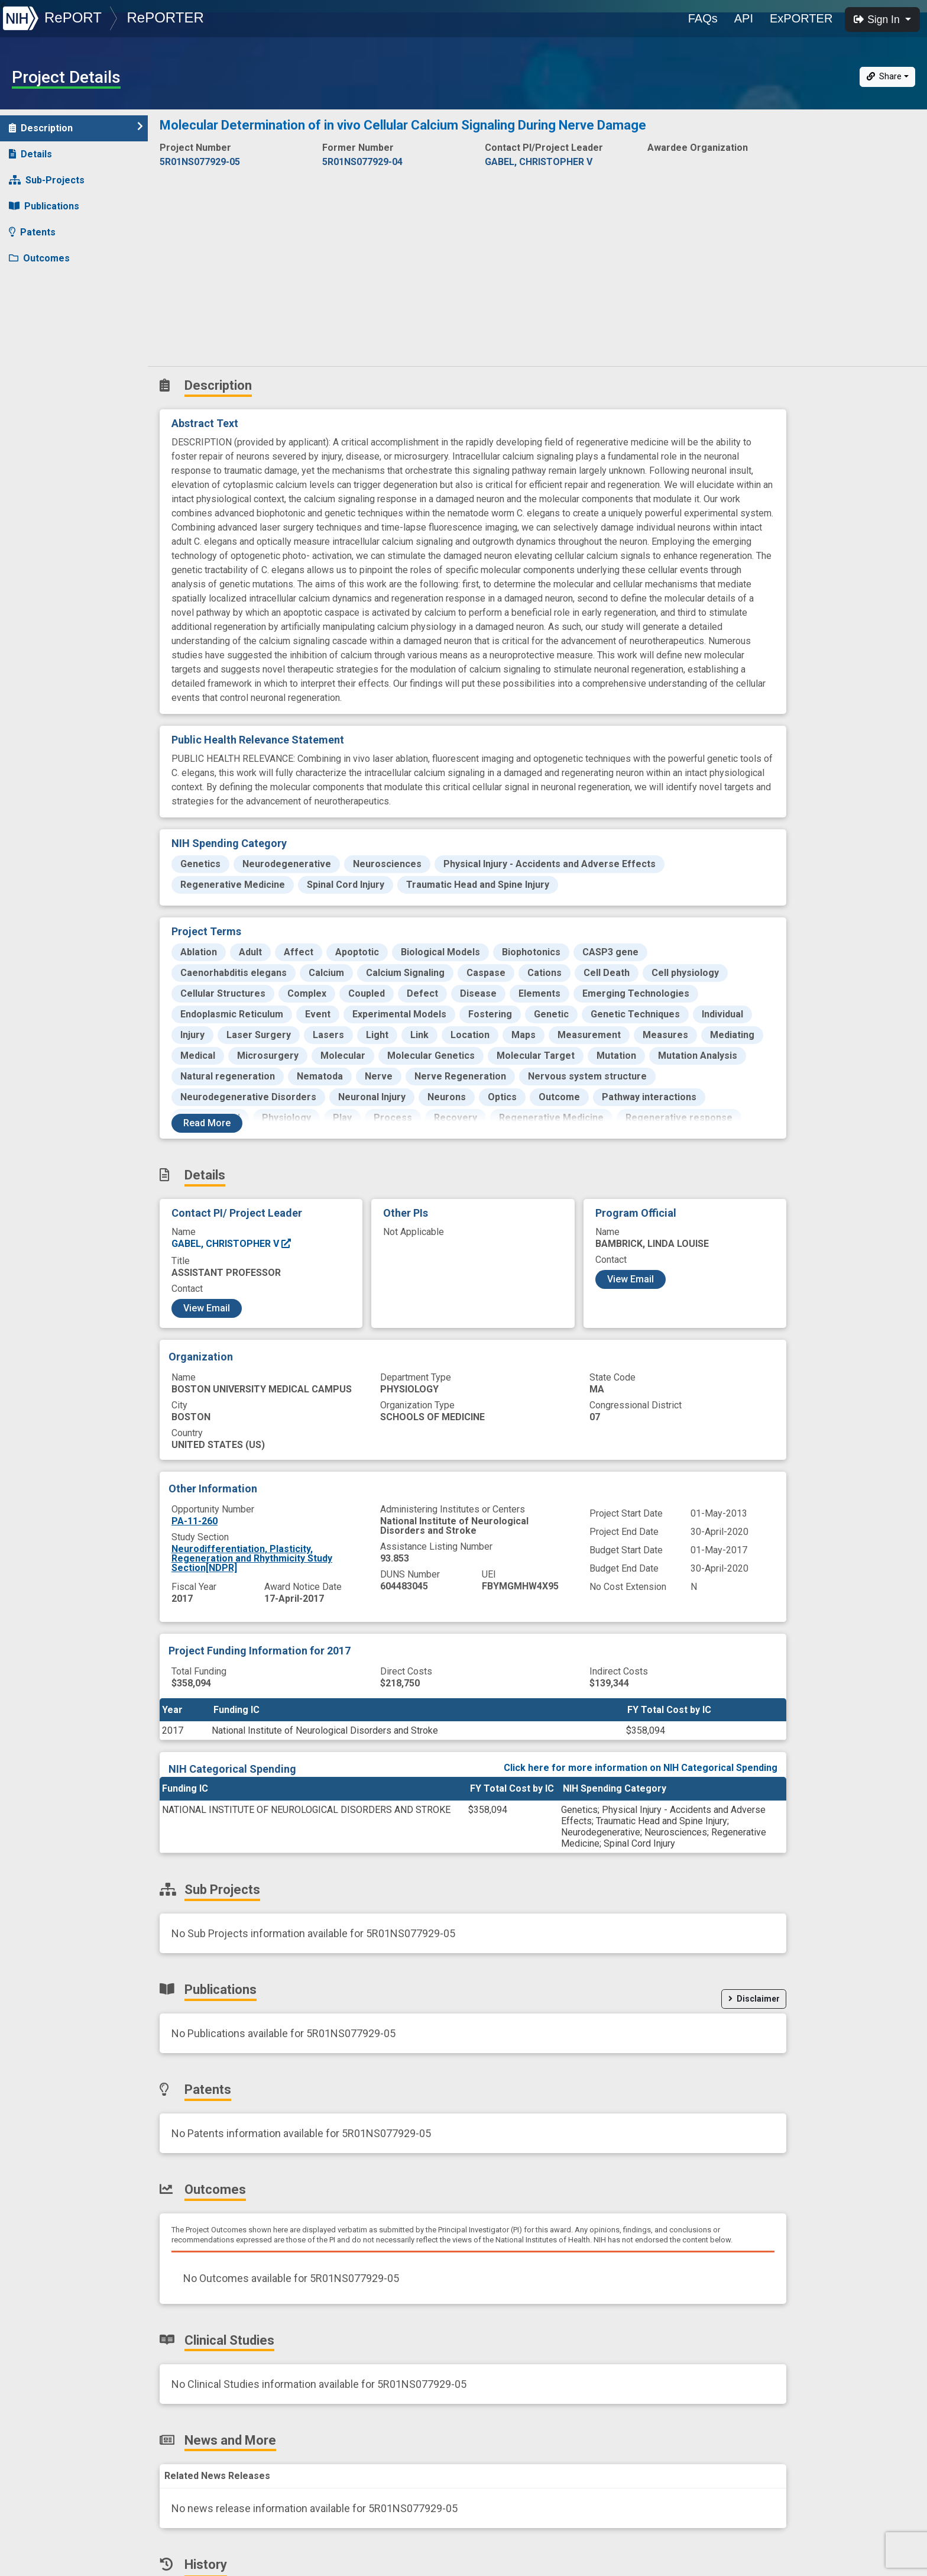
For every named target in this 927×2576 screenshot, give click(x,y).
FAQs (703, 18)
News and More (51, 310)
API (743, 18)
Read (207, 1123)
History (32, 336)
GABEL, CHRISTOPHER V (231, 1243)
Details (30, 154)
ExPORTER (801, 18)
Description (76, 127)
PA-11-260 (194, 1521)
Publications (44, 206)
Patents (32, 232)
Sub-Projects (47, 180)
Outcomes (39, 258)
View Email (206, 1308)
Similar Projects (53, 362)
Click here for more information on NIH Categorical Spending (640, 1767)
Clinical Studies (50, 284)
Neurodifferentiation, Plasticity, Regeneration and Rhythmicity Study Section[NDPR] (251, 1558)
